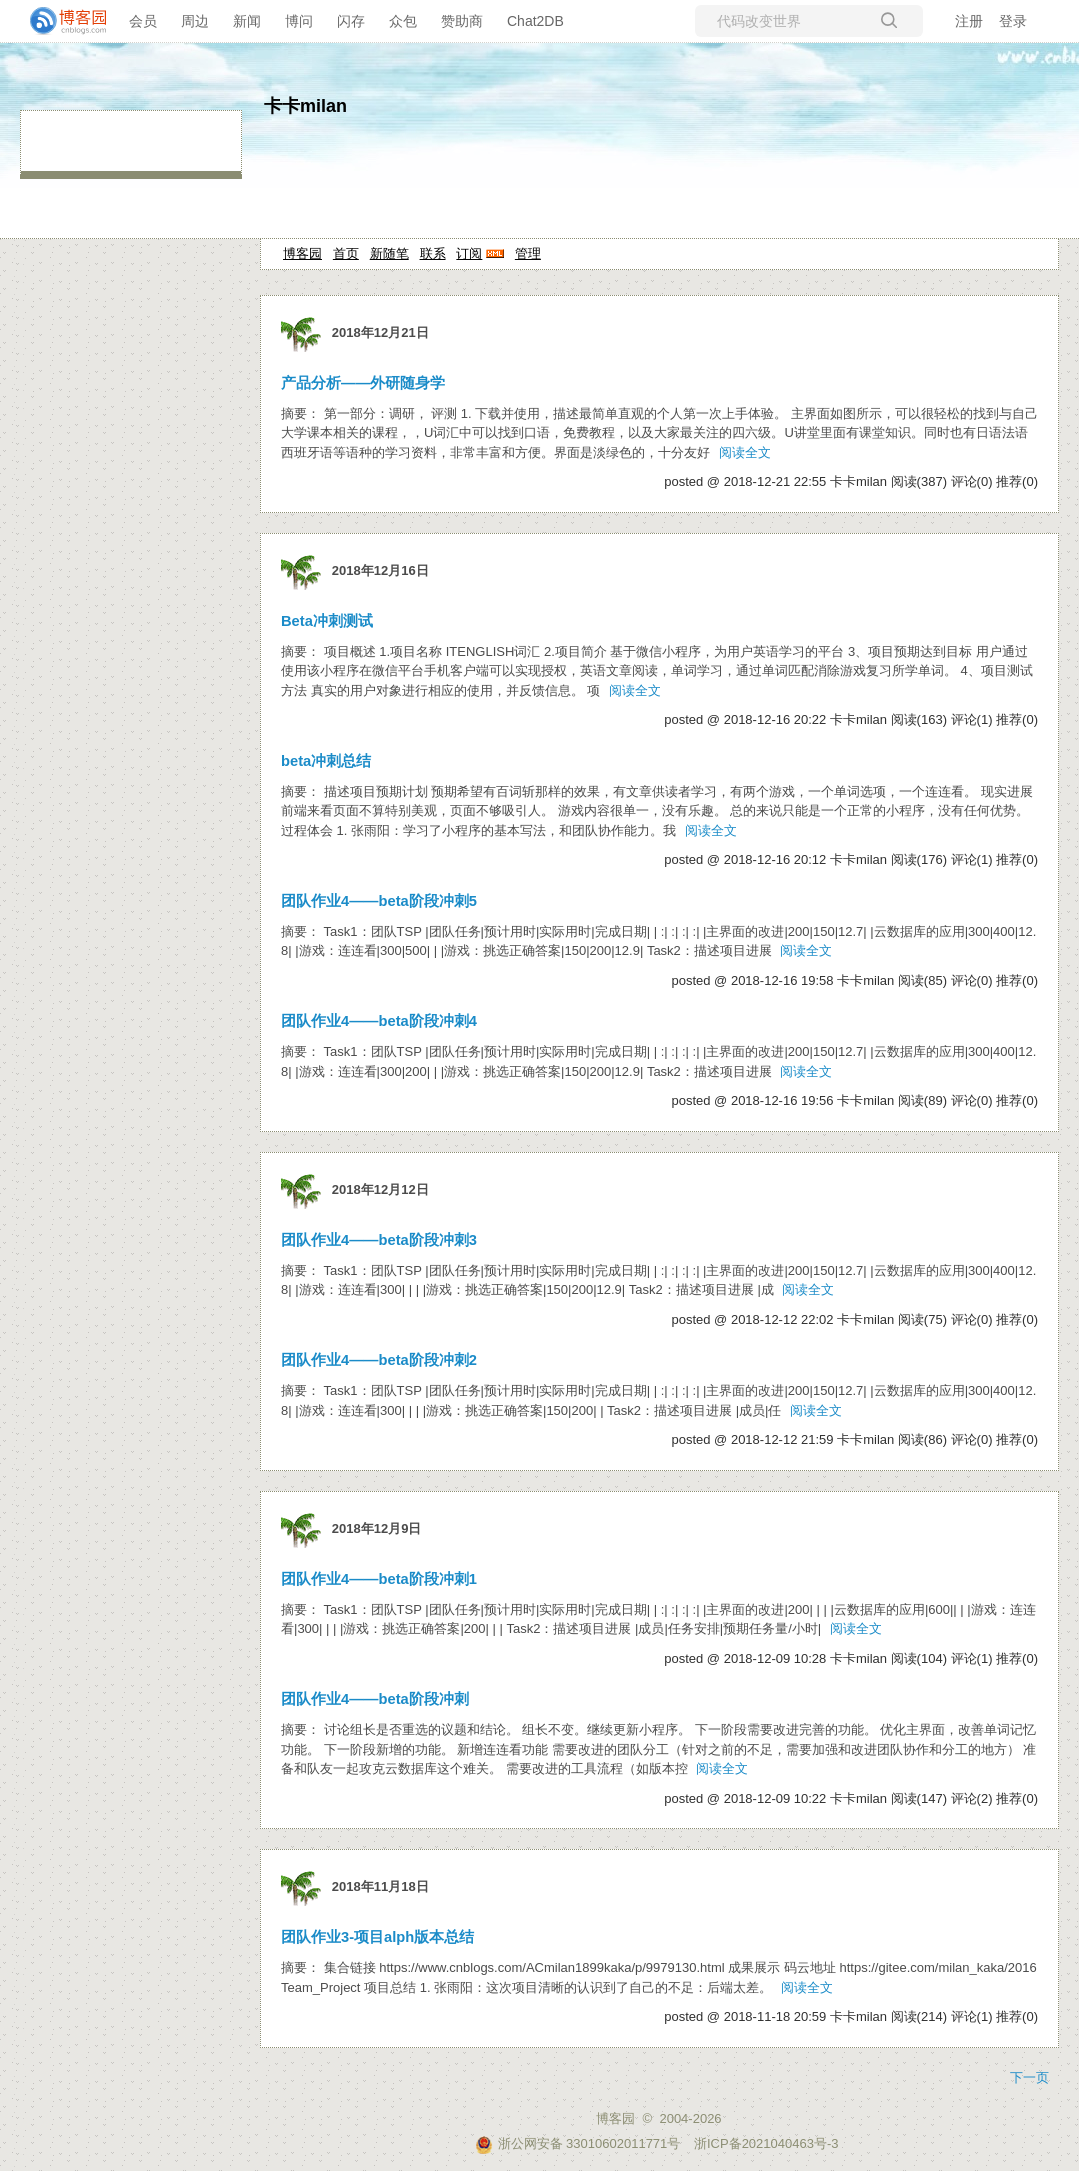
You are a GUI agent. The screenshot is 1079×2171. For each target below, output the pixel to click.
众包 (403, 21)
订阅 (469, 253)
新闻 (247, 21)
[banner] (60, 21)
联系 (433, 253)
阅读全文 (745, 452)
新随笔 (389, 253)
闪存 (351, 21)
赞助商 (462, 21)
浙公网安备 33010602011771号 (578, 2143)
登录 (1013, 21)
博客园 (302, 253)
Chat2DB (535, 21)
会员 (143, 21)
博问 (299, 21)
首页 (346, 253)
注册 (969, 21)
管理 (528, 253)
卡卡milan (305, 106)
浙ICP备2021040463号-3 (766, 2143)
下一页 (1029, 2077)
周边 (195, 21)
